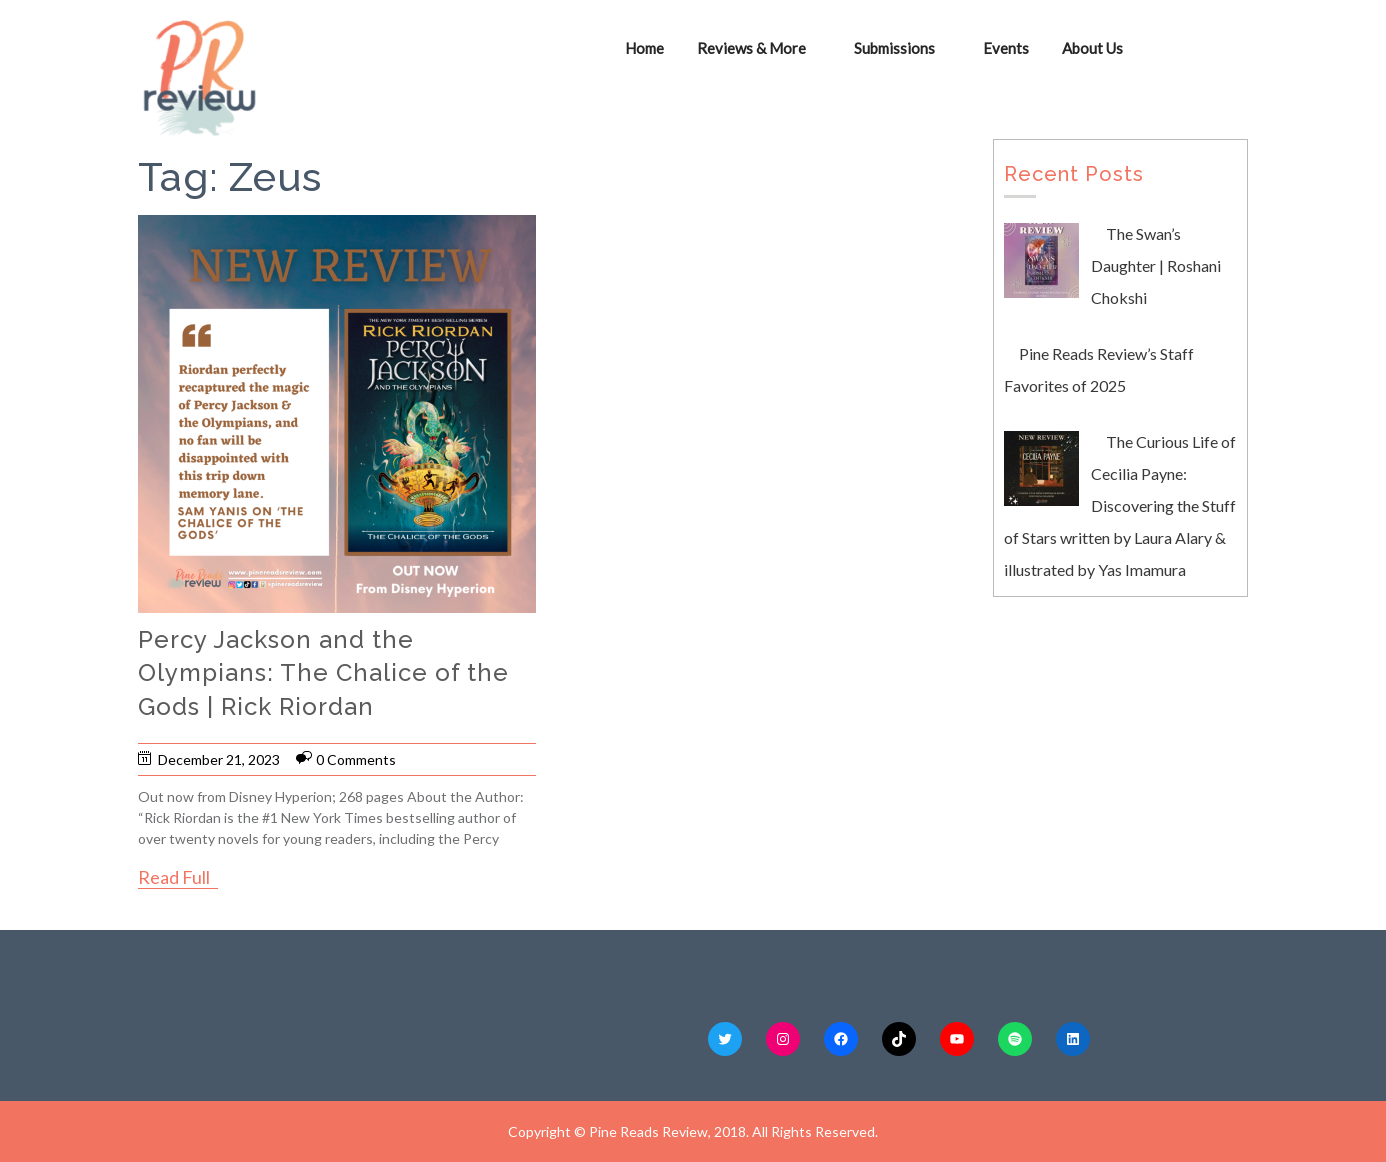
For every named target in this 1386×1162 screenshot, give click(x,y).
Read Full (174, 877)
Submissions (894, 48)
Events (1006, 48)
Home (644, 48)
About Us (1092, 48)
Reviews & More (751, 48)
